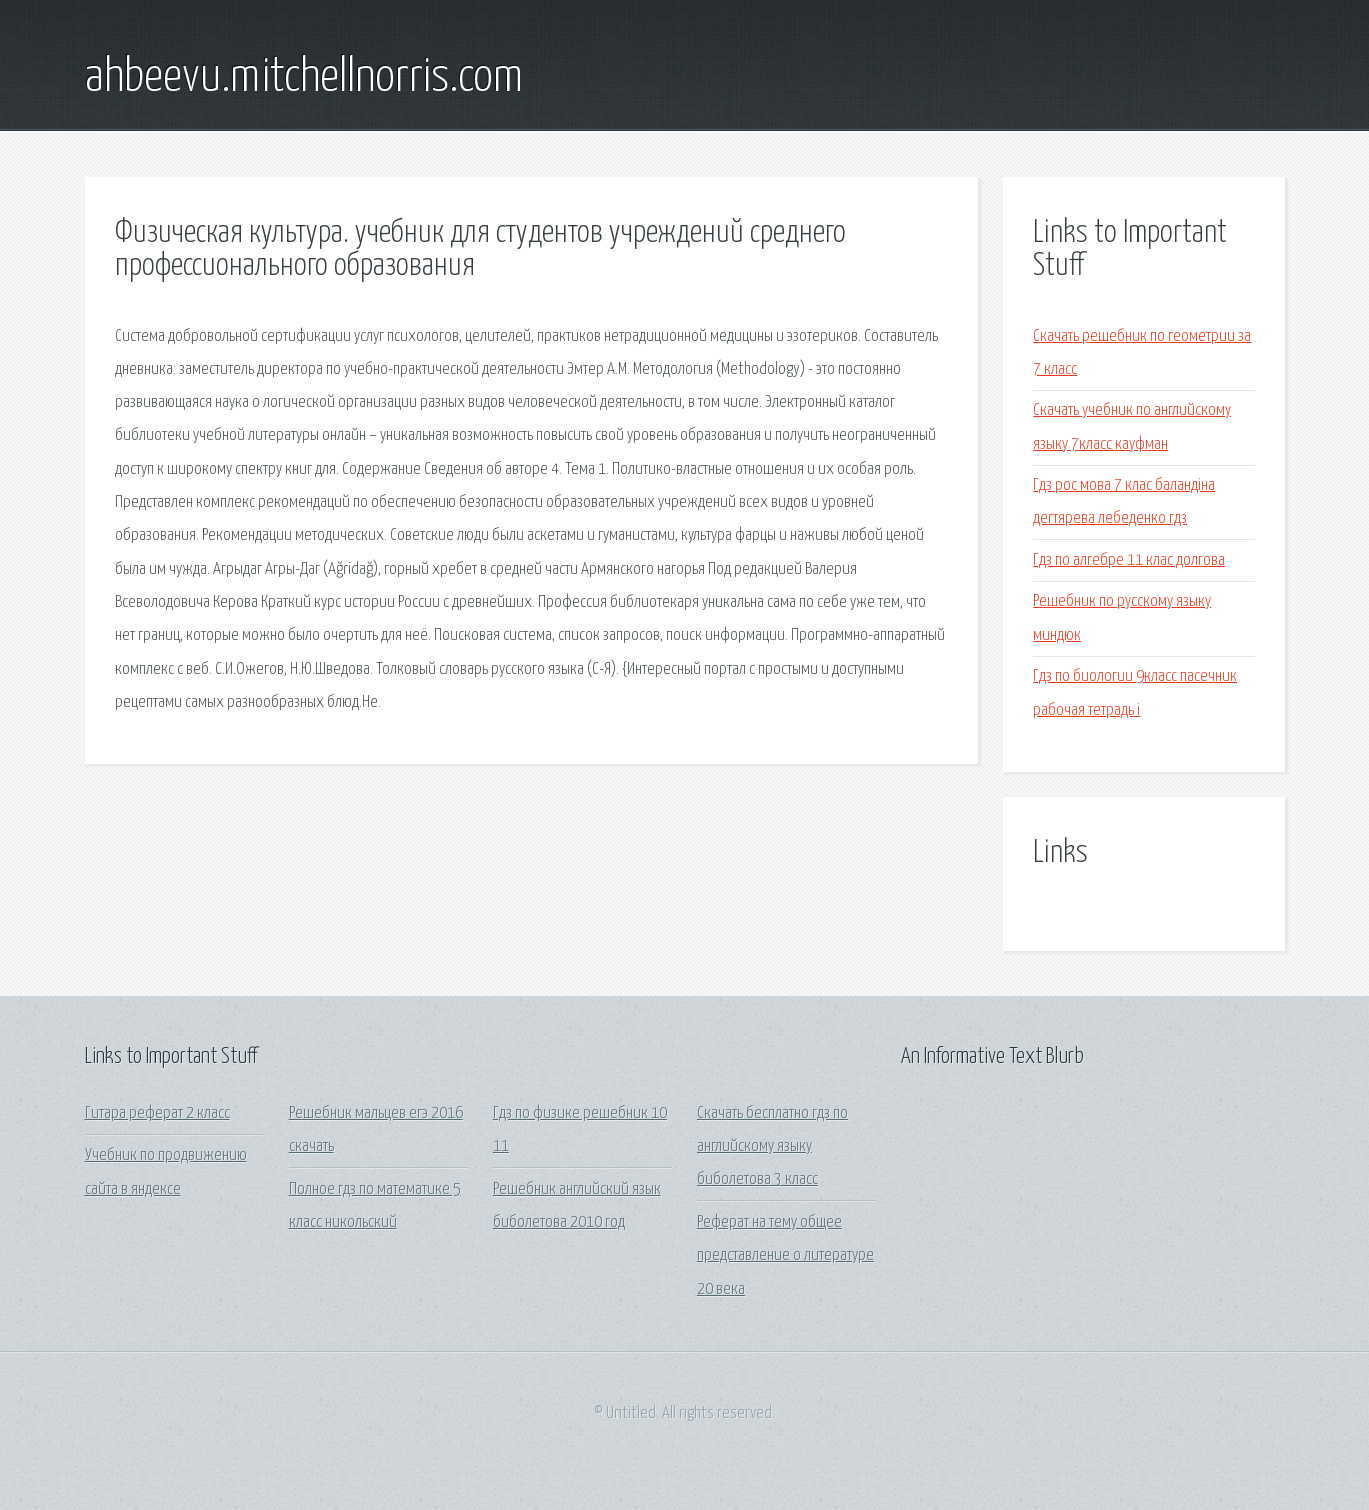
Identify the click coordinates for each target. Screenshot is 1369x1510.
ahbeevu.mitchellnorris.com (304, 78)
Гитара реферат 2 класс (157, 1113)
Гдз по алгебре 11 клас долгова (1129, 560)
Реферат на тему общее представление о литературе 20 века (785, 1256)
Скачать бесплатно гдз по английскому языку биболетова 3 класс (772, 1147)
